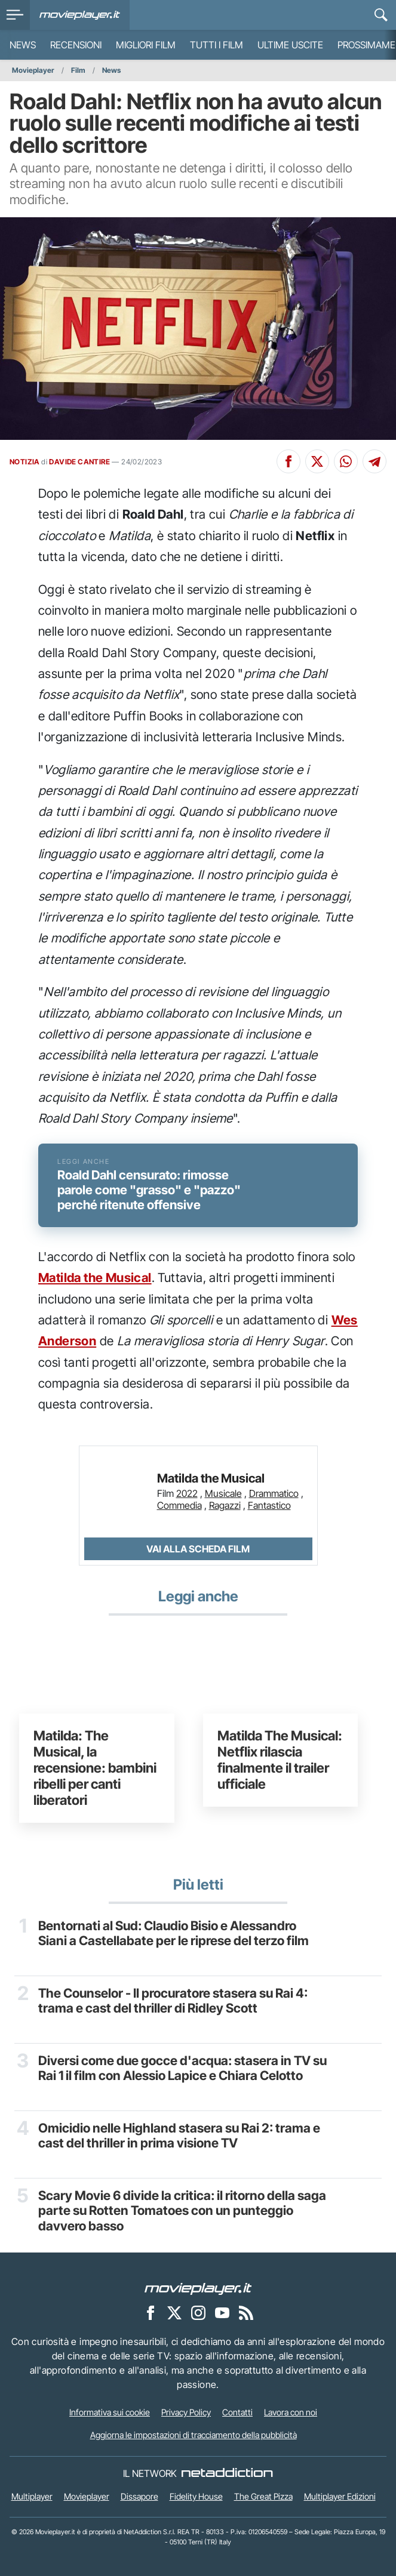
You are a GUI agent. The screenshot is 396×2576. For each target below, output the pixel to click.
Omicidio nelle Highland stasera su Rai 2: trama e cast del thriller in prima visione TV (179, 2135)
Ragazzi (225, 1505)
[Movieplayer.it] (80, 15)
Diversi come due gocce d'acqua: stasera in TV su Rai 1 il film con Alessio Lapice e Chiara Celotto (182, 2068)
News (23, 45)
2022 (187, 1493)
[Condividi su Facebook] (288, 461)
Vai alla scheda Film (198, 1549)
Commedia (179, 1505)
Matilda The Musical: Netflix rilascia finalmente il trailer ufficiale (279, 1759)
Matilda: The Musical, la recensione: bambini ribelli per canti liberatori (94, 1767)
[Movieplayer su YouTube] (222, 2313)
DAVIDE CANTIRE (79, 461)
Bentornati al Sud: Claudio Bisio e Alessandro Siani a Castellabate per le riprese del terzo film (173, 1933)
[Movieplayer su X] (174, 2313)
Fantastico (269, 1505)
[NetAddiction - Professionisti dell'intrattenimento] (227, 2473)
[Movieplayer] (198, 2288)
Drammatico (274, 1493)
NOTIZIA (25, 461)
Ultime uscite (290, 45)
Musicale (223, 1493)
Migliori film (146, 45)
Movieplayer (33, 70)
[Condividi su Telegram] (374, 461)
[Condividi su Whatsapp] (346, 461)
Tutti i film (216, 45)
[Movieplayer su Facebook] (150, 2313)
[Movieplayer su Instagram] (198, 2313)
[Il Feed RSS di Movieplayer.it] (246, 2313)
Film (78, 70)
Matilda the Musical (95, 1277)
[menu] (15, 15)
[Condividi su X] (317, 461)
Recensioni (76, 45)
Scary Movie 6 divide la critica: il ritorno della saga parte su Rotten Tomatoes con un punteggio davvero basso (182, 2210)
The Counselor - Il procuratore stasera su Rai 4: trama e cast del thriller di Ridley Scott (173, 2001)
